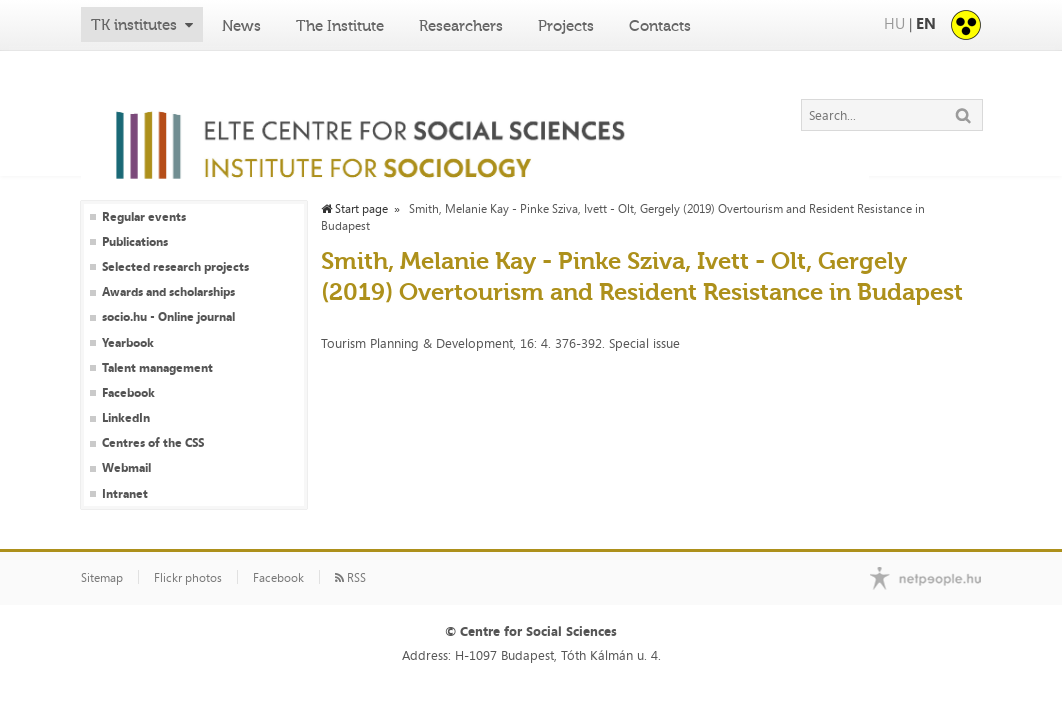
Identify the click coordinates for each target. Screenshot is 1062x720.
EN (926, 23)
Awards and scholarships (168, 292)
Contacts (660, 26)
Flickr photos (188, 578)
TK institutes (134, 25)
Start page (354, 209)
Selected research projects (175, 267)
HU (894, 23)
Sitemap (102, 578)
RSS (350, 578)
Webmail (126, 468)
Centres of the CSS (153, 443)
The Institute (340, 26)
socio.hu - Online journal (168, 317)
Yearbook (128, 343)
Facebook (128, 393)
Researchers (461, 26)
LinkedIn (126, 418)
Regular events (144, 217)
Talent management (157, 368)
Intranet (125, 494)
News (241, 26)
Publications (135, 242)
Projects (566, 26)
